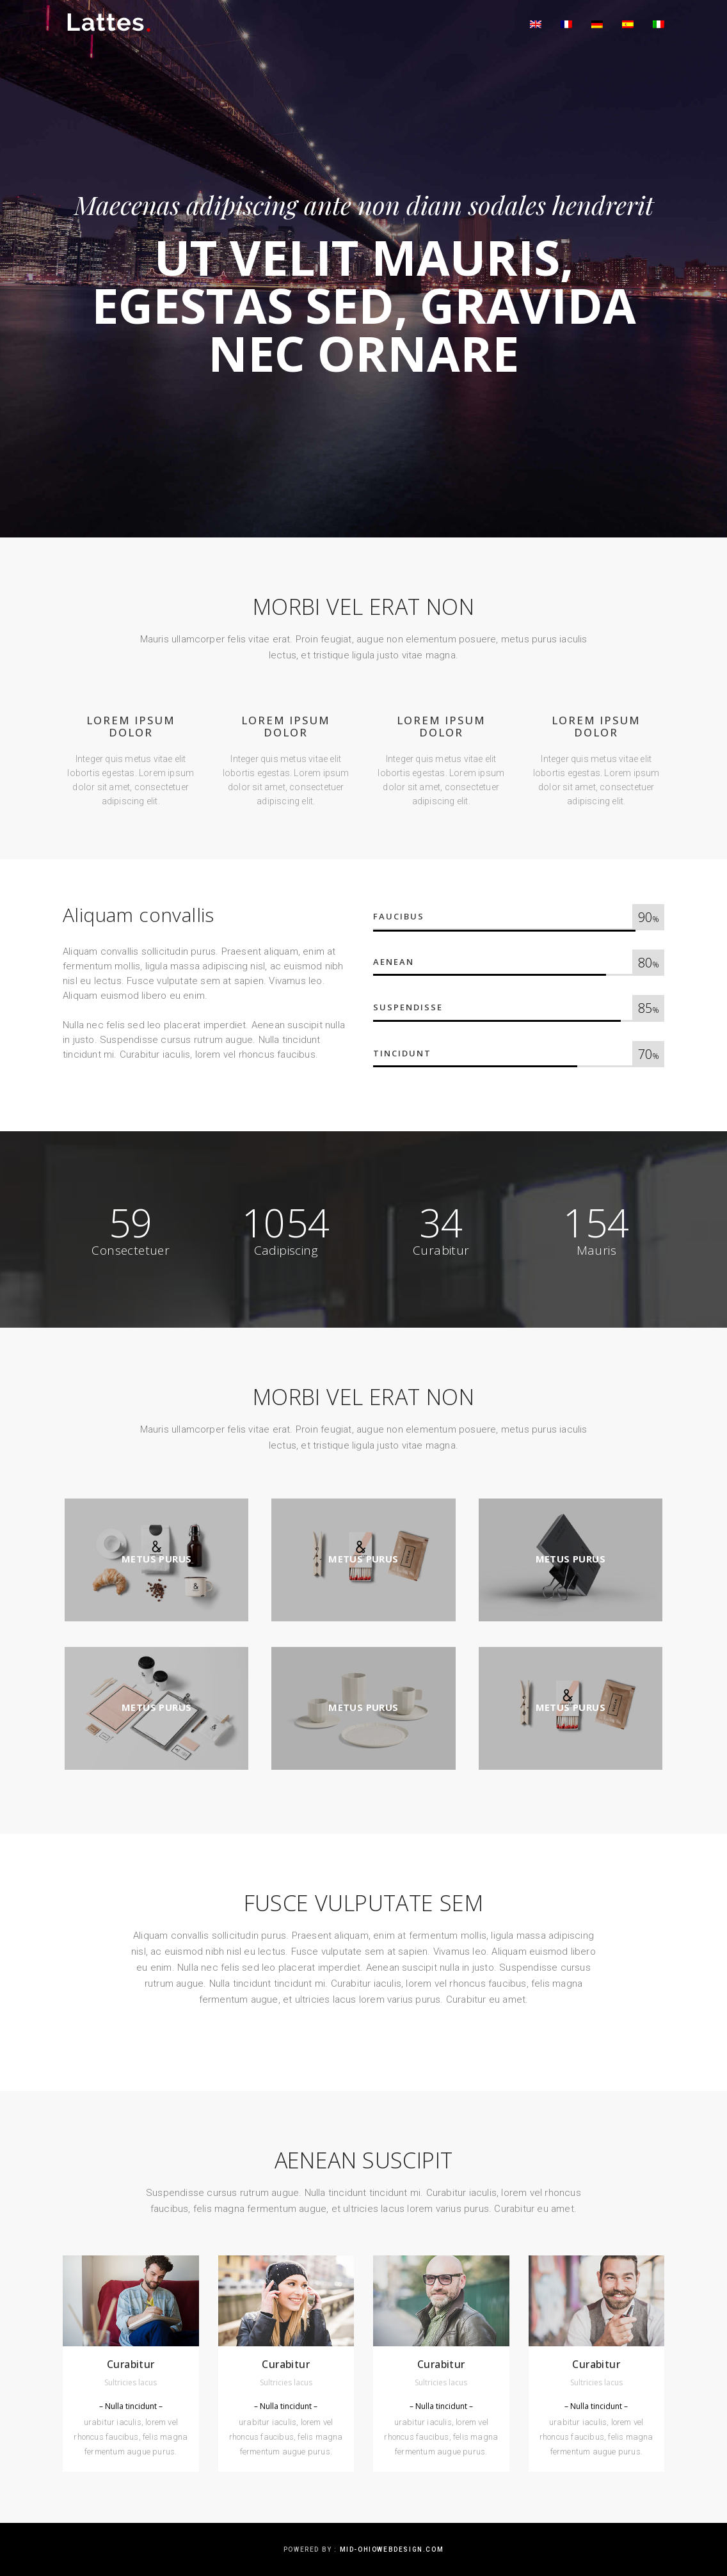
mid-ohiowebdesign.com (392, 2549)
